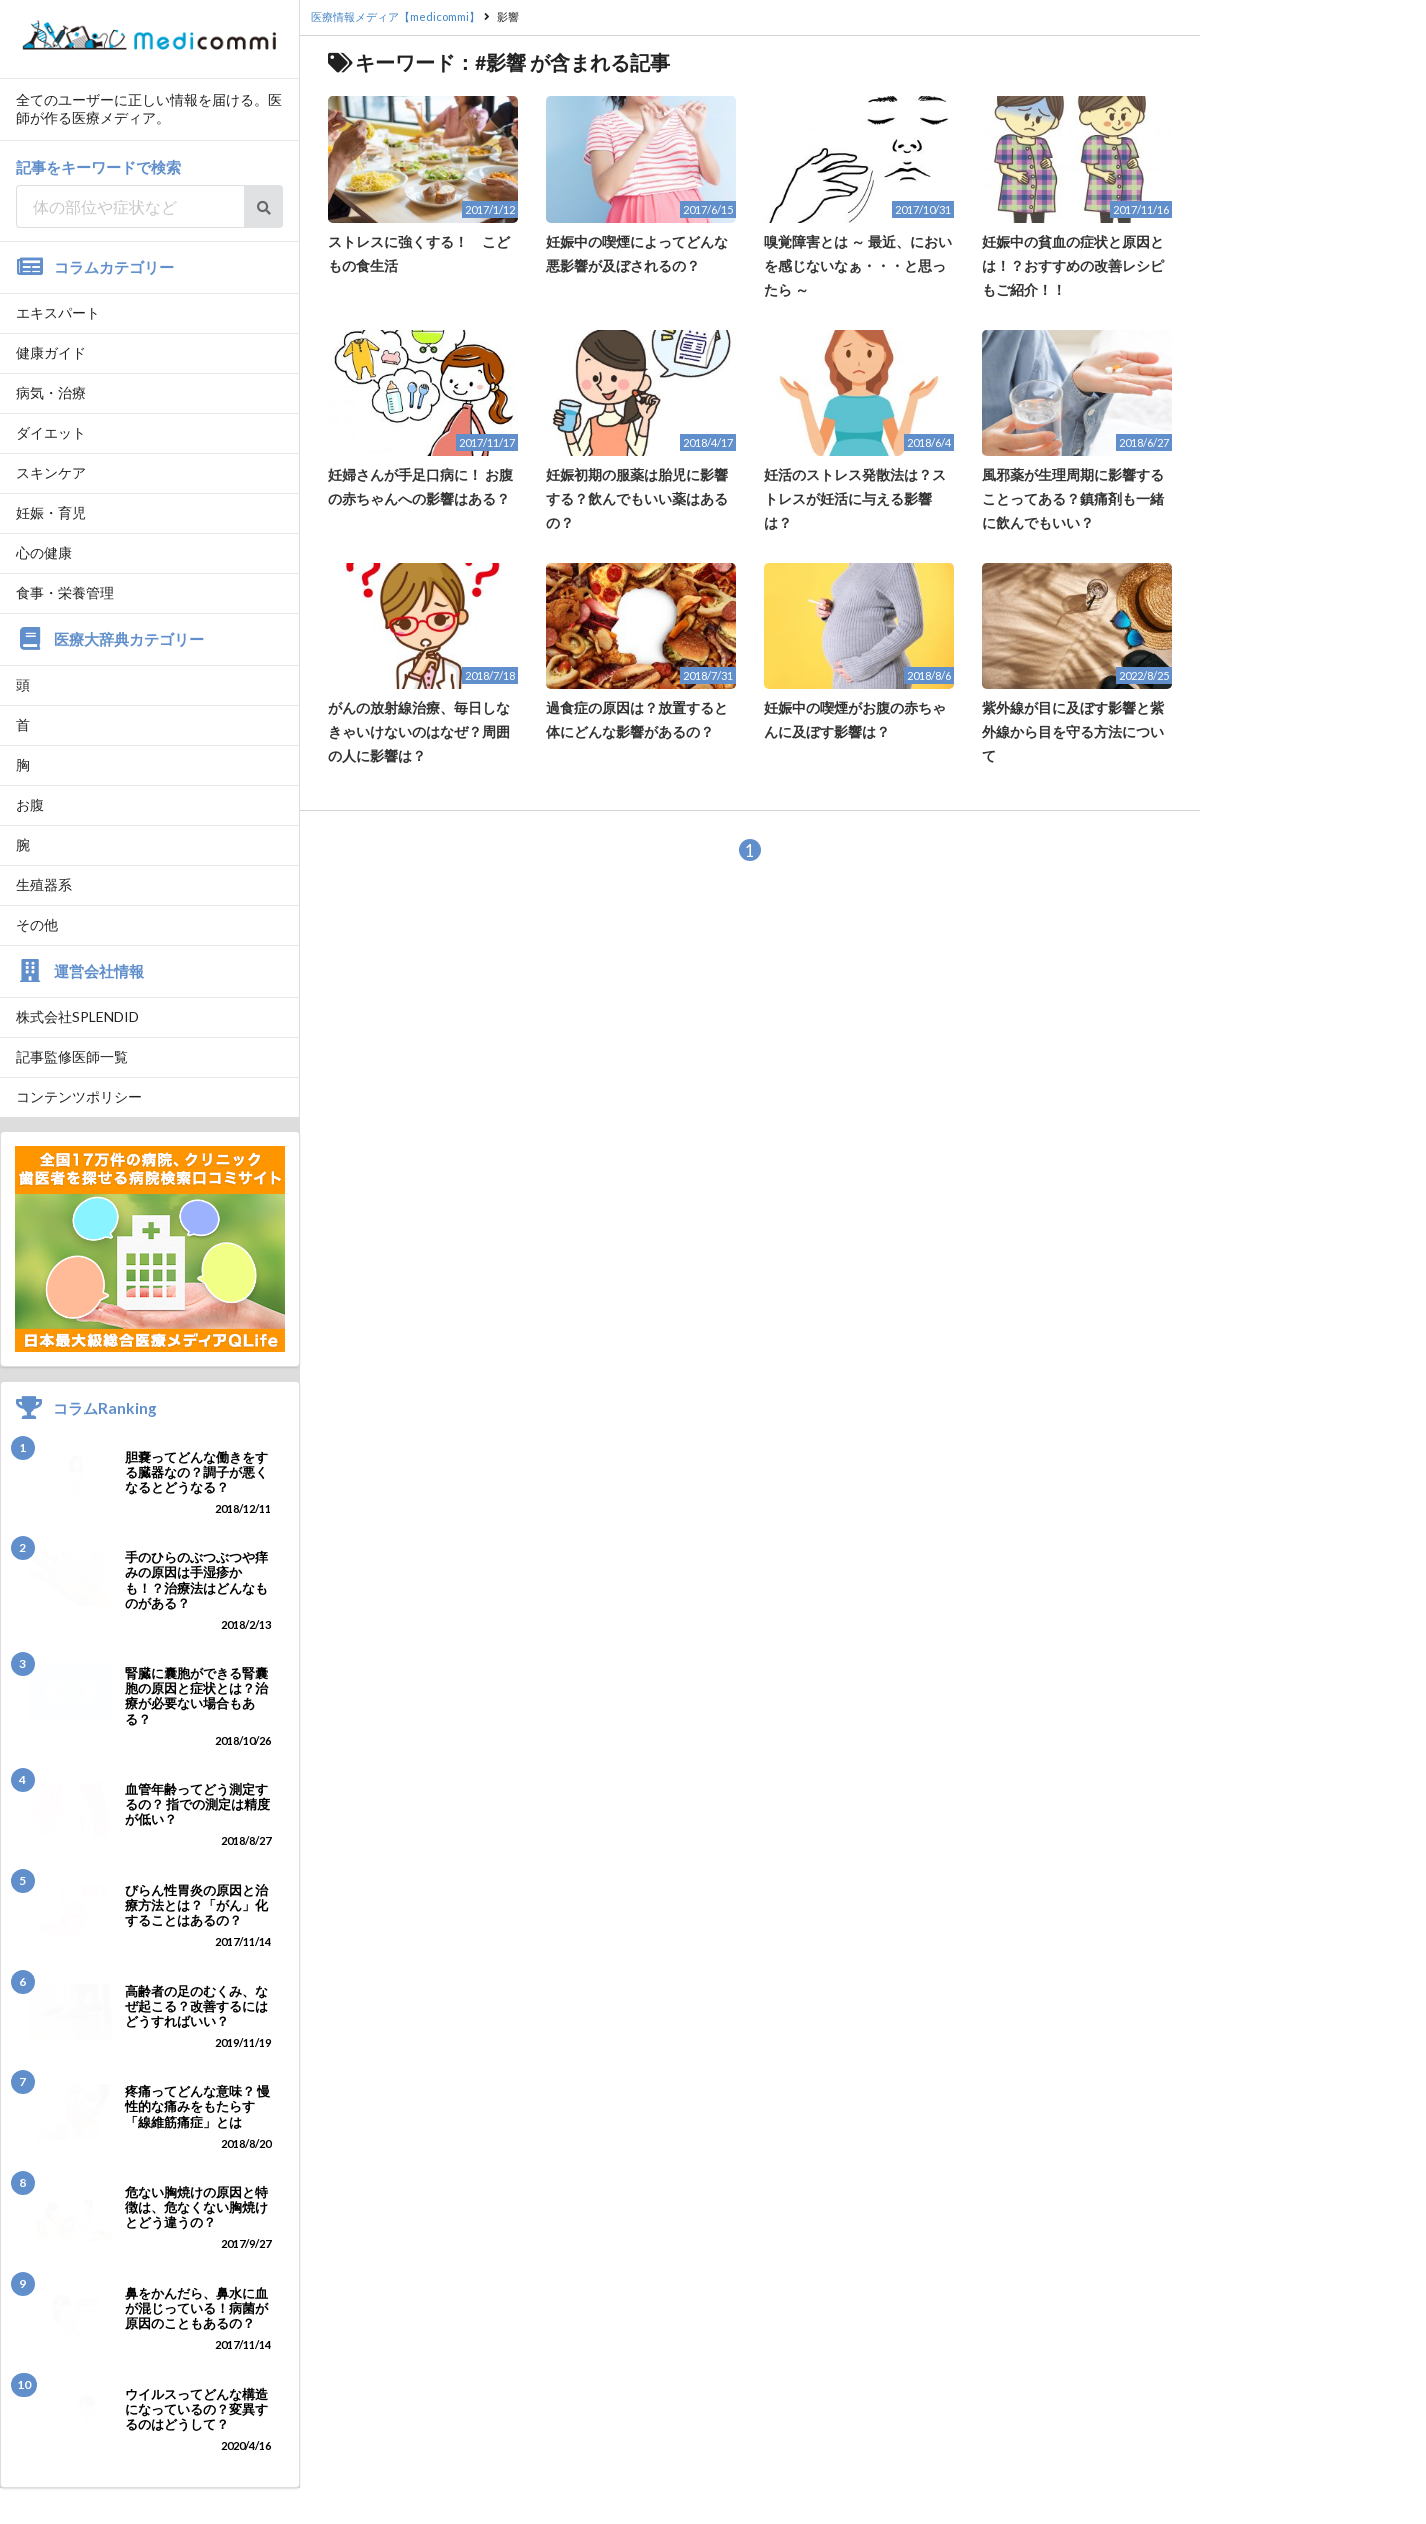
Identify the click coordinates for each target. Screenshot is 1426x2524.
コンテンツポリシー (79, 1096)
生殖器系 (44, 884)
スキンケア (51, 472)
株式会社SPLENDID (77, 1016)
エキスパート (58, 312)
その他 (37, 924)
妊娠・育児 (51, 512)
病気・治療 (51, 392)
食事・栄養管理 (65, 592)
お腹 (30, 804)
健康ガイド (51, 352)
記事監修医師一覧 (72, 1056)
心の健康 (44, 552)
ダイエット (51, 432)
